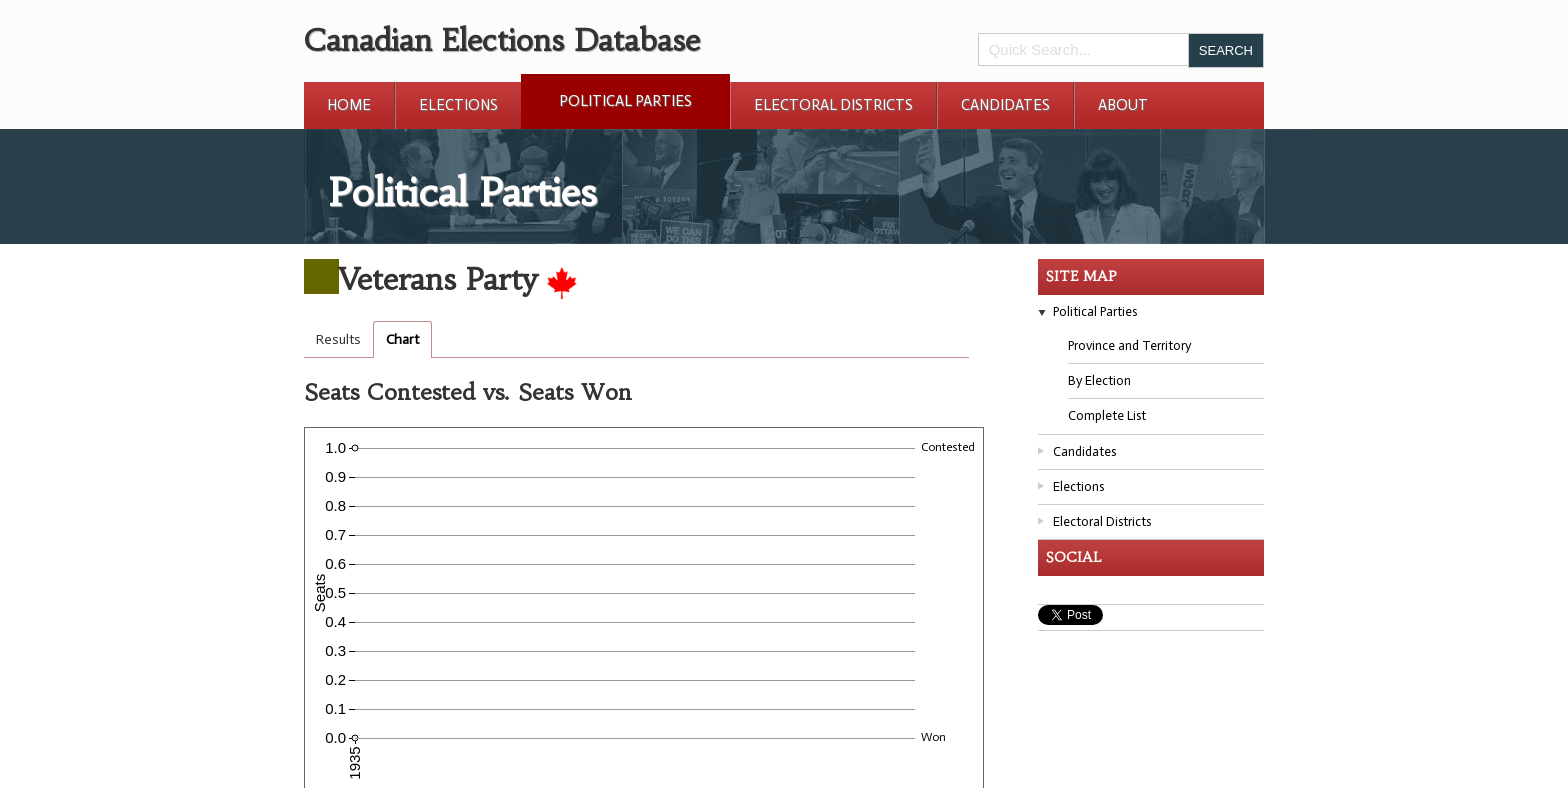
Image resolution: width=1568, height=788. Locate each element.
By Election (1099, 380)
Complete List (1107, 415)
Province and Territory (1129, 345)
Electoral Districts (833, 105)
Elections (458, 105)
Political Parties (625, 101)
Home (349, 105)
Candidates (1005, 105)
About (1123, 105)
